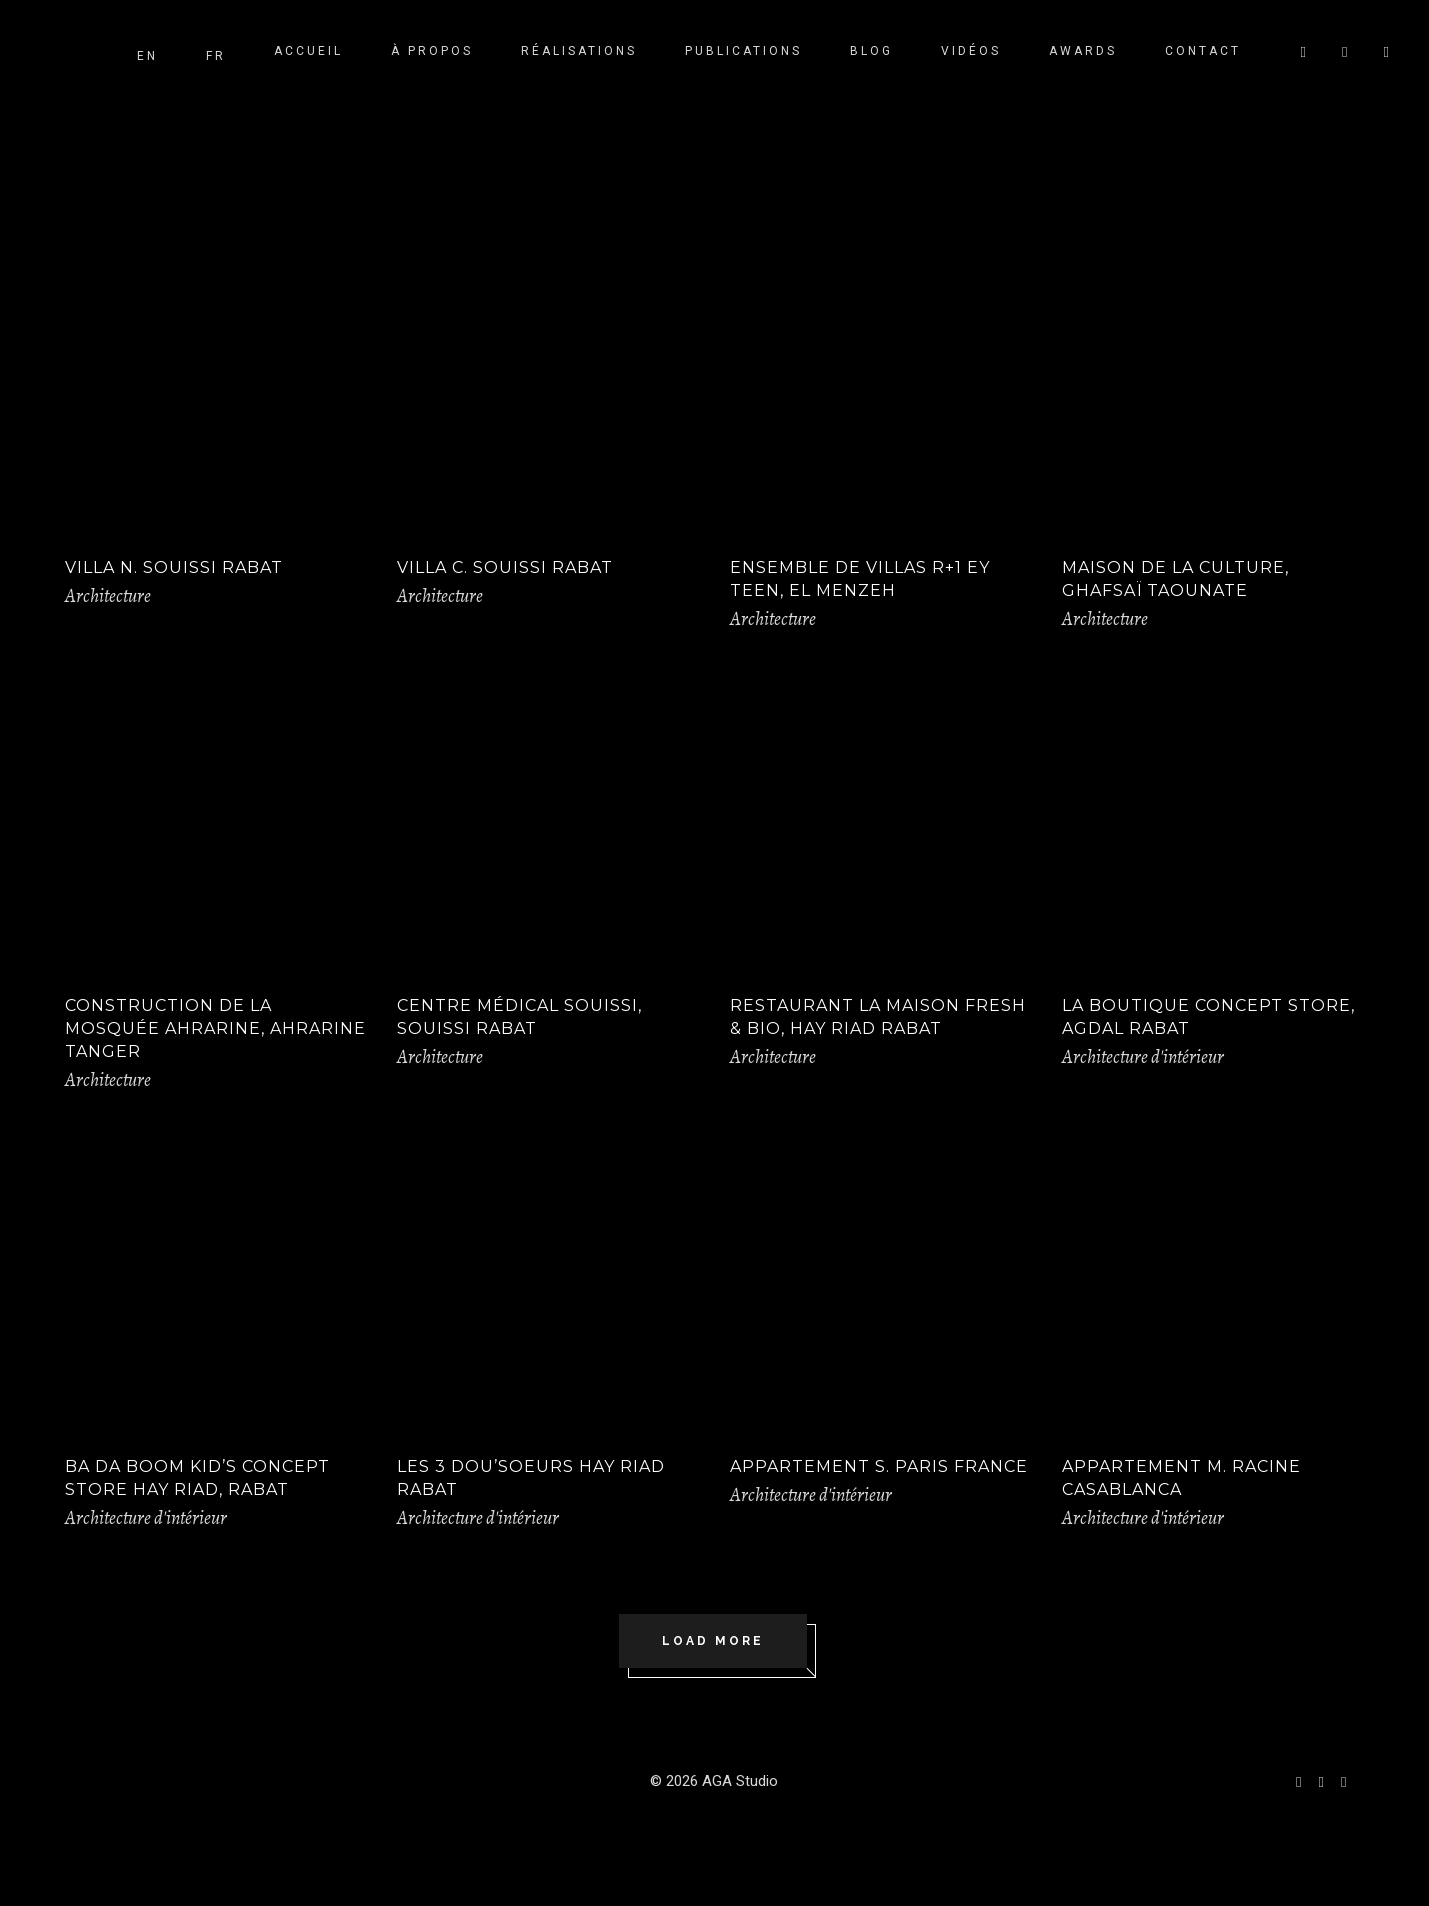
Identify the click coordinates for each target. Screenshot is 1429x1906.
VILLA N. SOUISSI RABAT (174, 567)
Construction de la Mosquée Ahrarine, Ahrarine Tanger (215, 1028)
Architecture (108, 596)
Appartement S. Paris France (879, 1466)
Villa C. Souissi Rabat (505, 567)
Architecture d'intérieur (1143, 1057)
